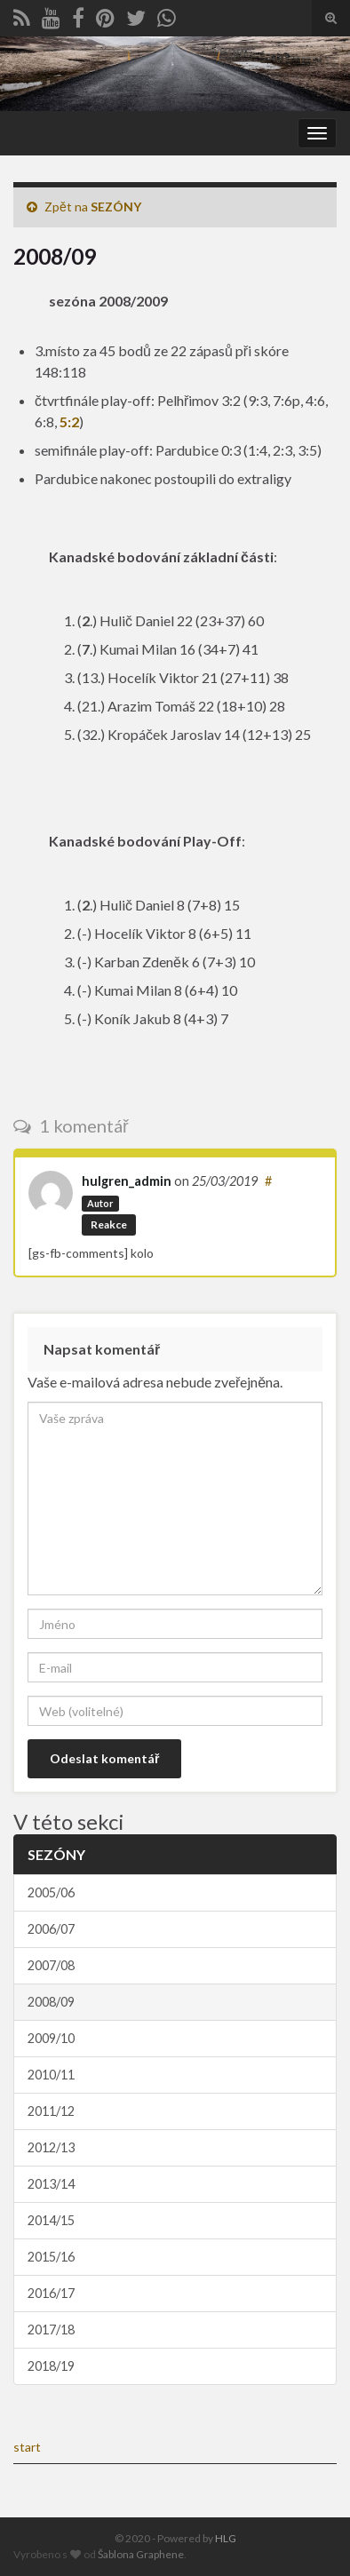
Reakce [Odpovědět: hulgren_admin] (109, 1224)
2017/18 (51, 2329)
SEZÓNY (116, 206)
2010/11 (51, 2074)
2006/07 (51, 1928)
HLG (225, 2538)
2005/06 (51, 1892)
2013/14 (51, 2183)
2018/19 (51, 2365)
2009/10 (51, 2038)
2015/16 (51, 2256)
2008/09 (51, 2001)
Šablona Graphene (141, 2554)
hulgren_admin (126, 1181)
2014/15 (51, 2220)
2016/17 (51, 2293)
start (27, 2446)
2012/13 (51, 2147)
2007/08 (51, 1965)
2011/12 (51, 2111)
